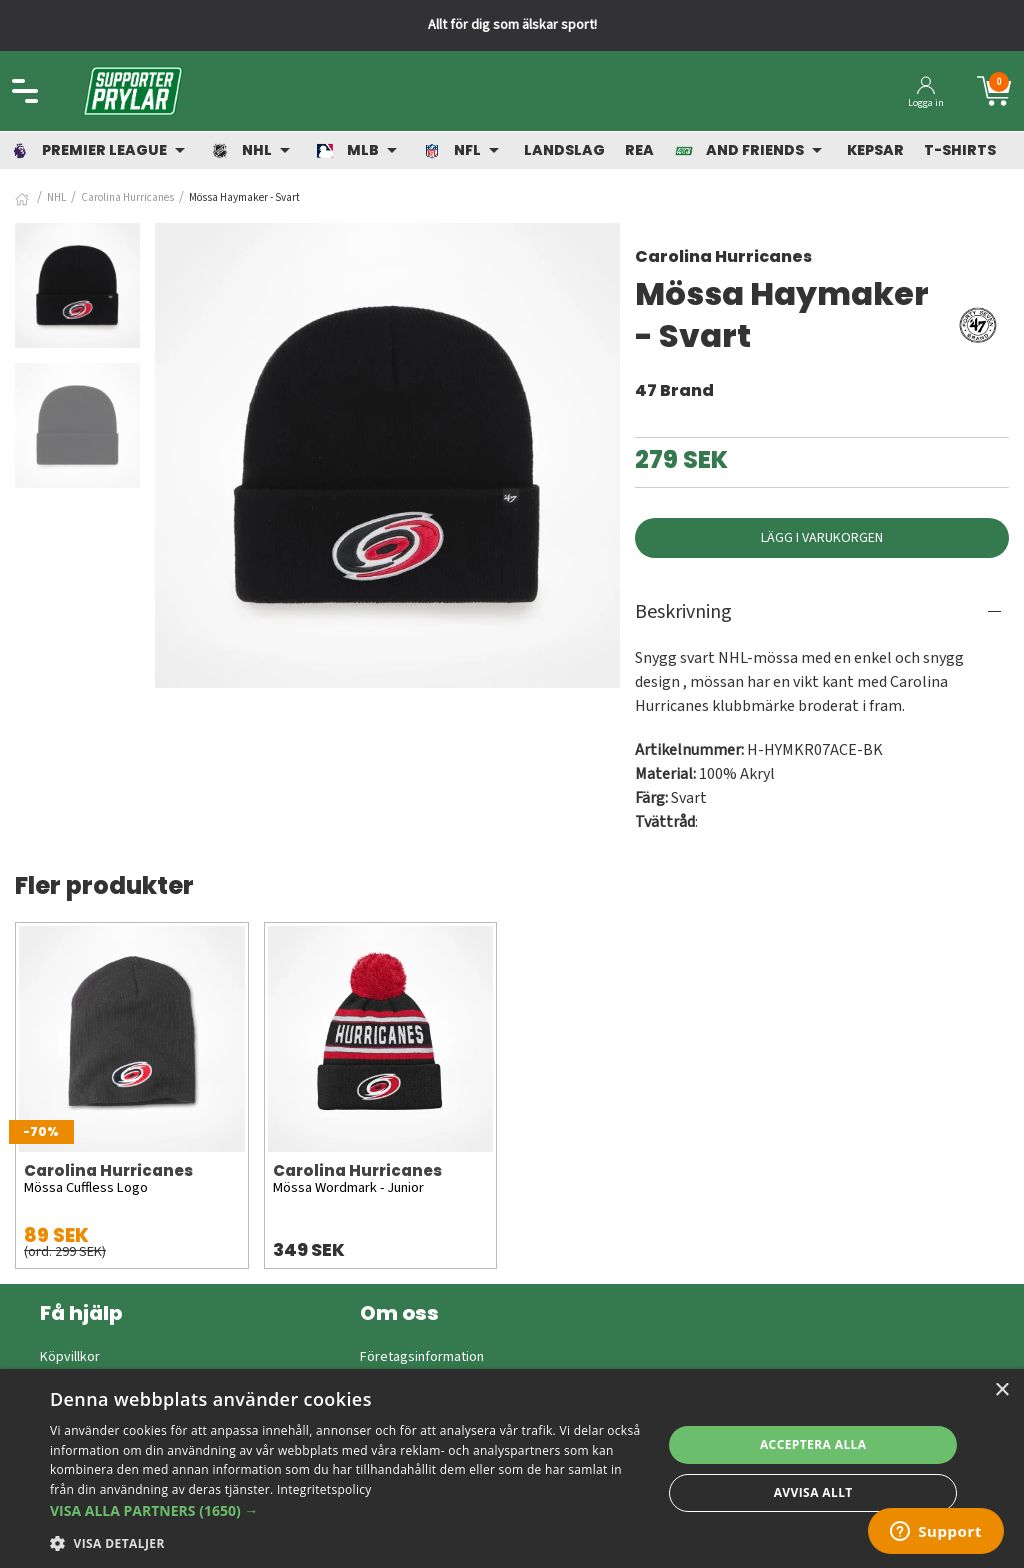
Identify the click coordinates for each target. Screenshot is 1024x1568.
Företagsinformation (422, 1357)
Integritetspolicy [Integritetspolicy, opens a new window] (324, 1489)
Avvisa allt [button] (813, 1492)
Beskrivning (683, 612)
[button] (347, 1510)
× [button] (1001, 1390)
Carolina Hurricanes (127, 197)
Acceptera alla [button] (813, 1444)
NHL (56, 197)
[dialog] (512, 1468)
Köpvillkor (70, 1357)
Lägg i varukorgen (822, 538)
